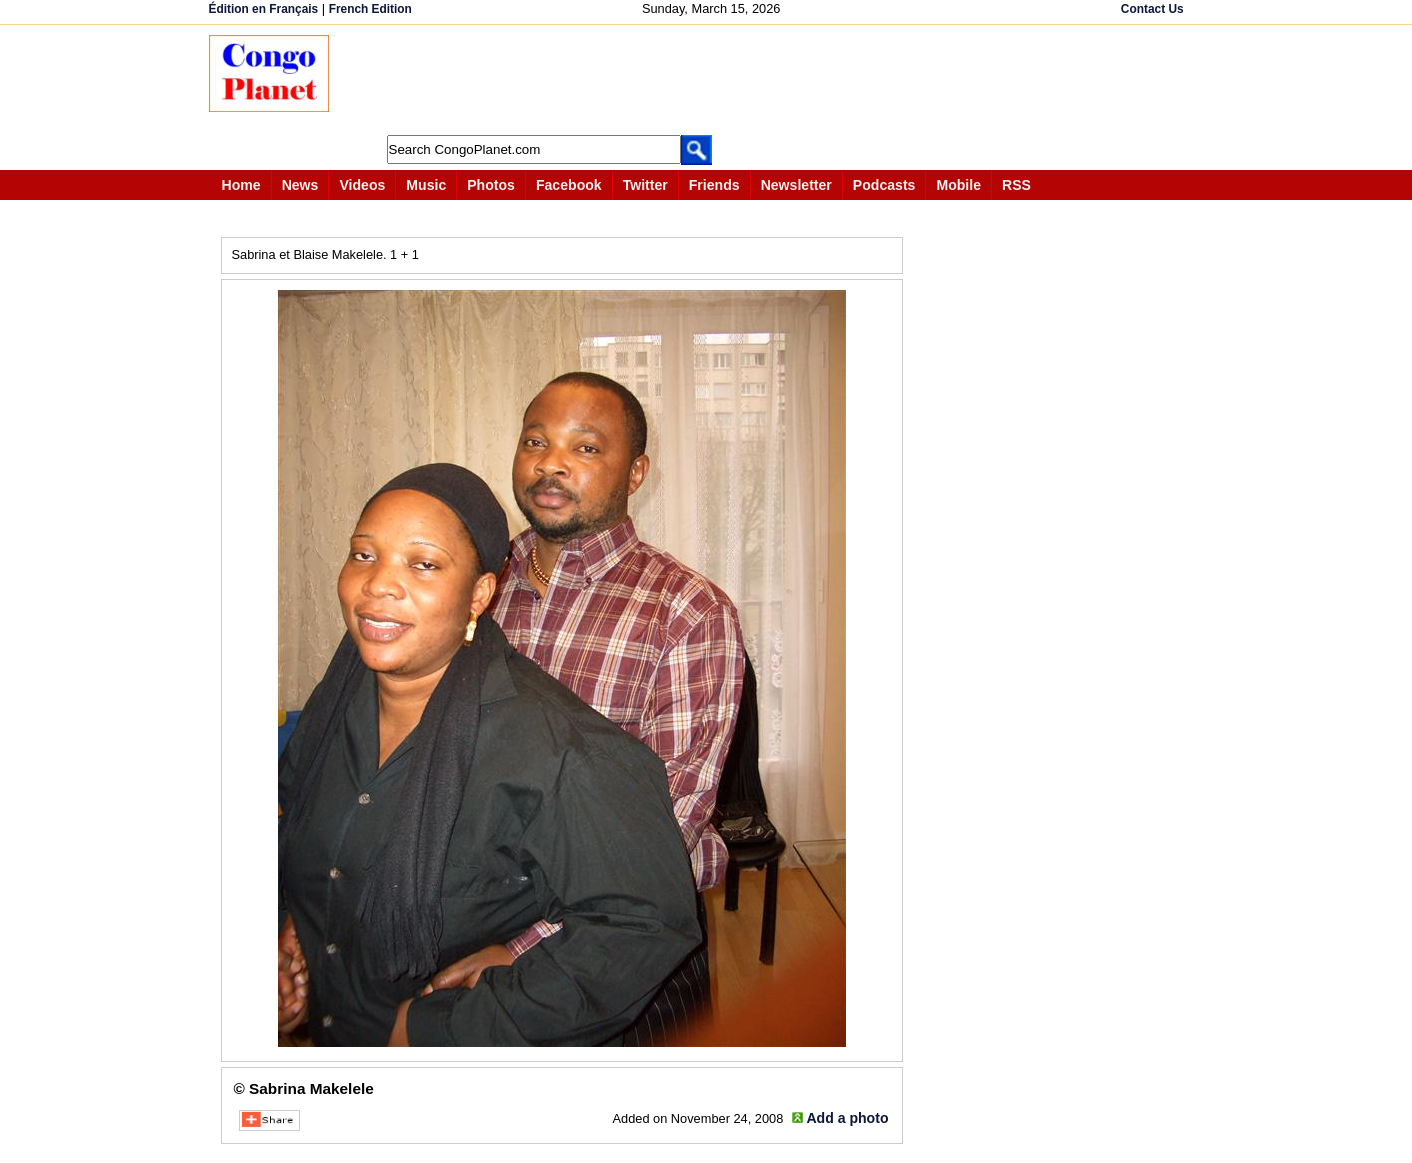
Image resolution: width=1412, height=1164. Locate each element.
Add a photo (847, 1118)
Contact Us (1152, 9)
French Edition (370, 9)
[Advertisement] (713, 80)
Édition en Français (264, 9)
